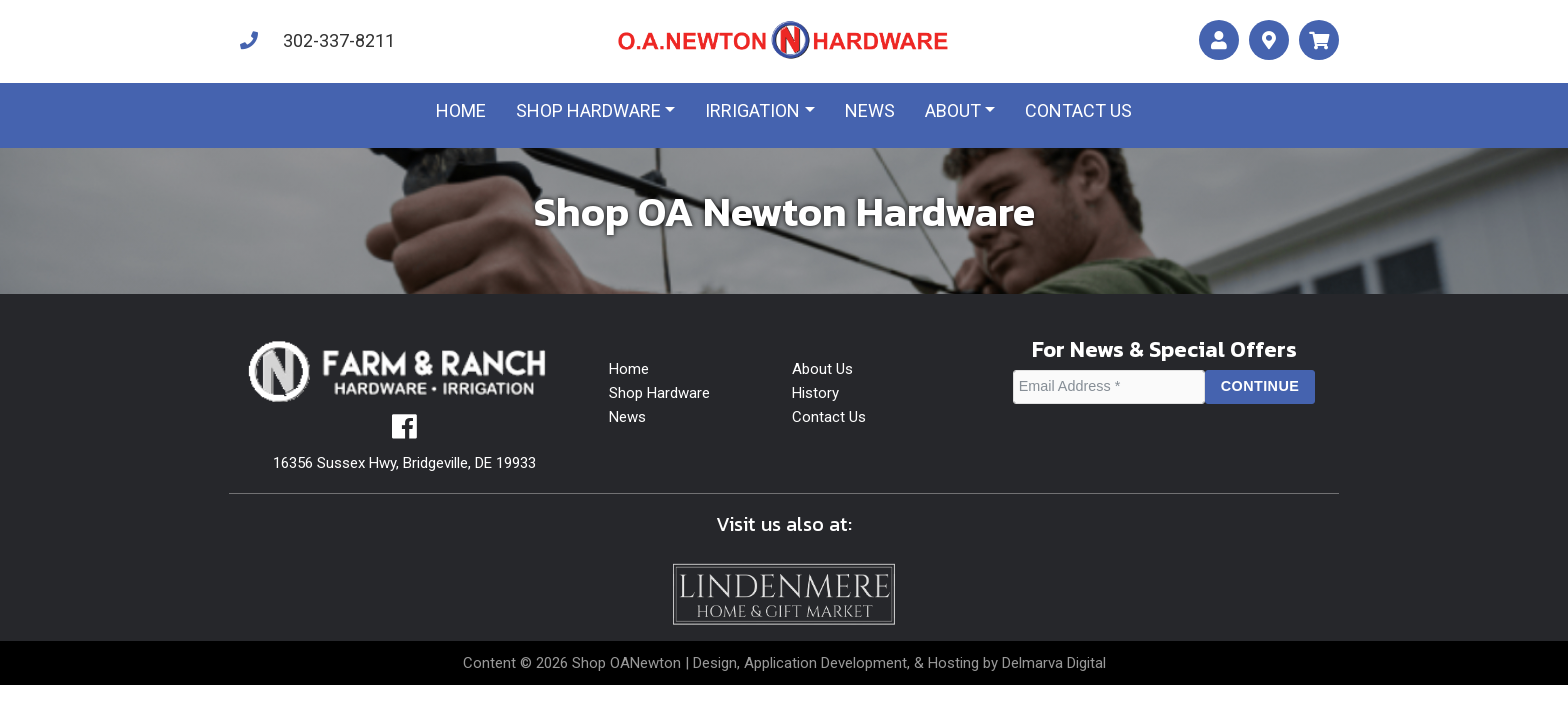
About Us (822, 369)
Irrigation (752, 110)
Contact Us (829, 417)
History (815, 393)
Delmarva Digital (1054, 663)
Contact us (1078, 110)
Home (461, 110)
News (870, 110)
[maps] (1269, 40)
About (953, 110)
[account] (1219, 40)
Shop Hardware (588, 110)
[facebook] (404, 432)
